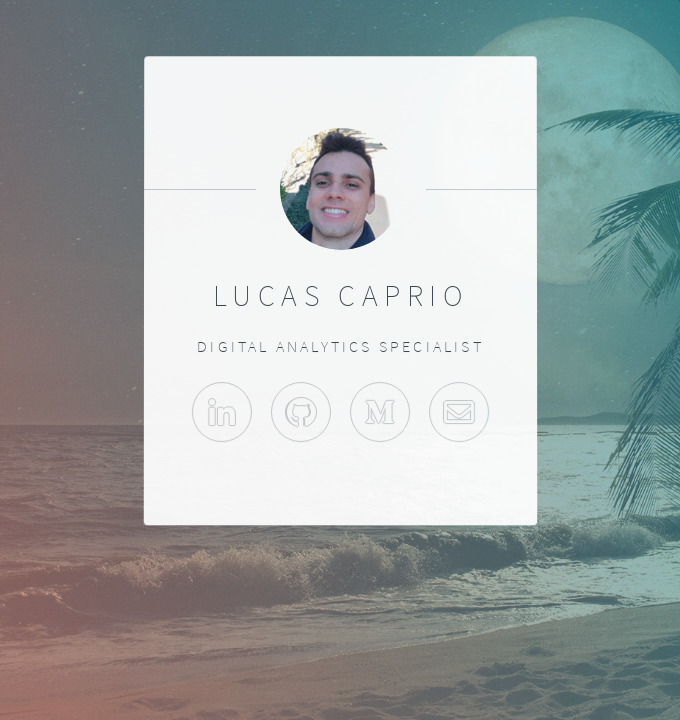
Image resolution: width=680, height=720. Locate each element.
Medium (380, 412)
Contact (459, 412)
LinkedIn (221, 412)
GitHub (300, 412)
